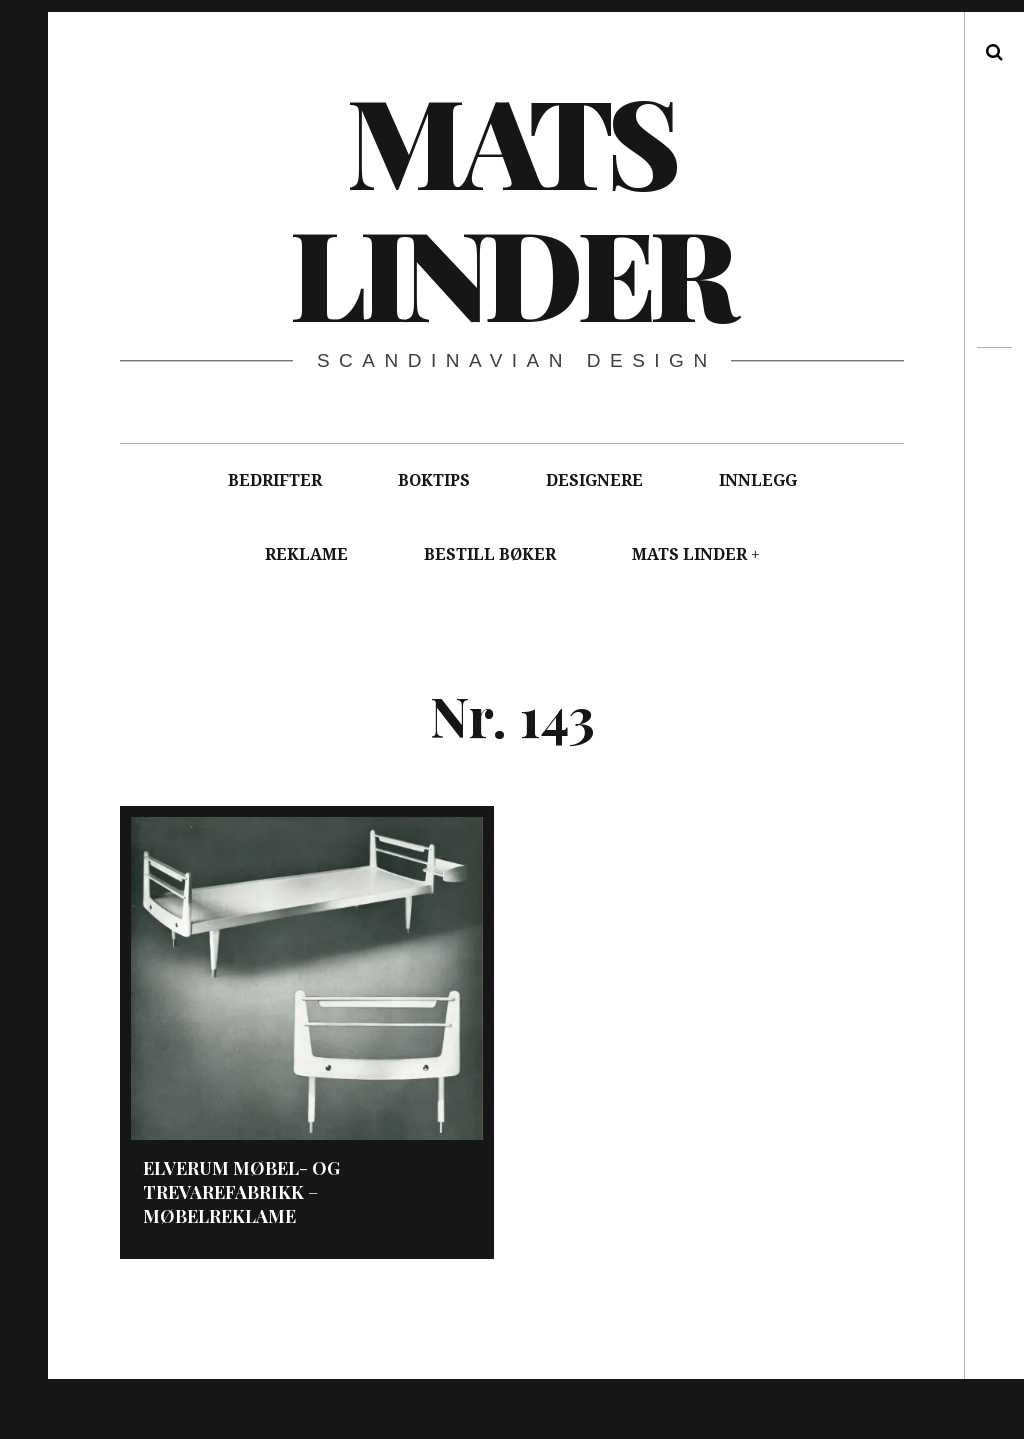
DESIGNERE (594, 480)
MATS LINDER (689, 554)
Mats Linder (510, 205)
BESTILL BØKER (490, 554)
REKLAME (306, 554)
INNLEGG (758, 480)
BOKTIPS (434, 480)
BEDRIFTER (275, 480)
